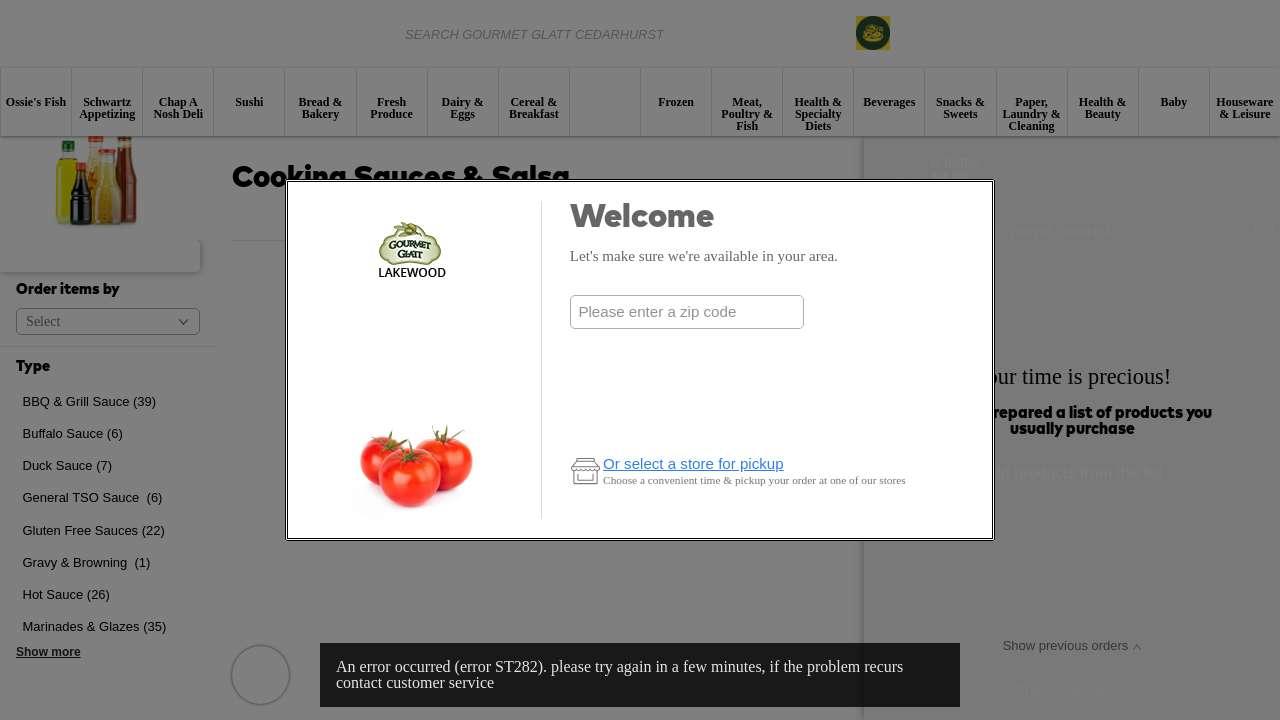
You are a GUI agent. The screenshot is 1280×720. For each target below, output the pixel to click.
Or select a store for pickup (693, 463)
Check (686, 351)
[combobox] (687, 312)
